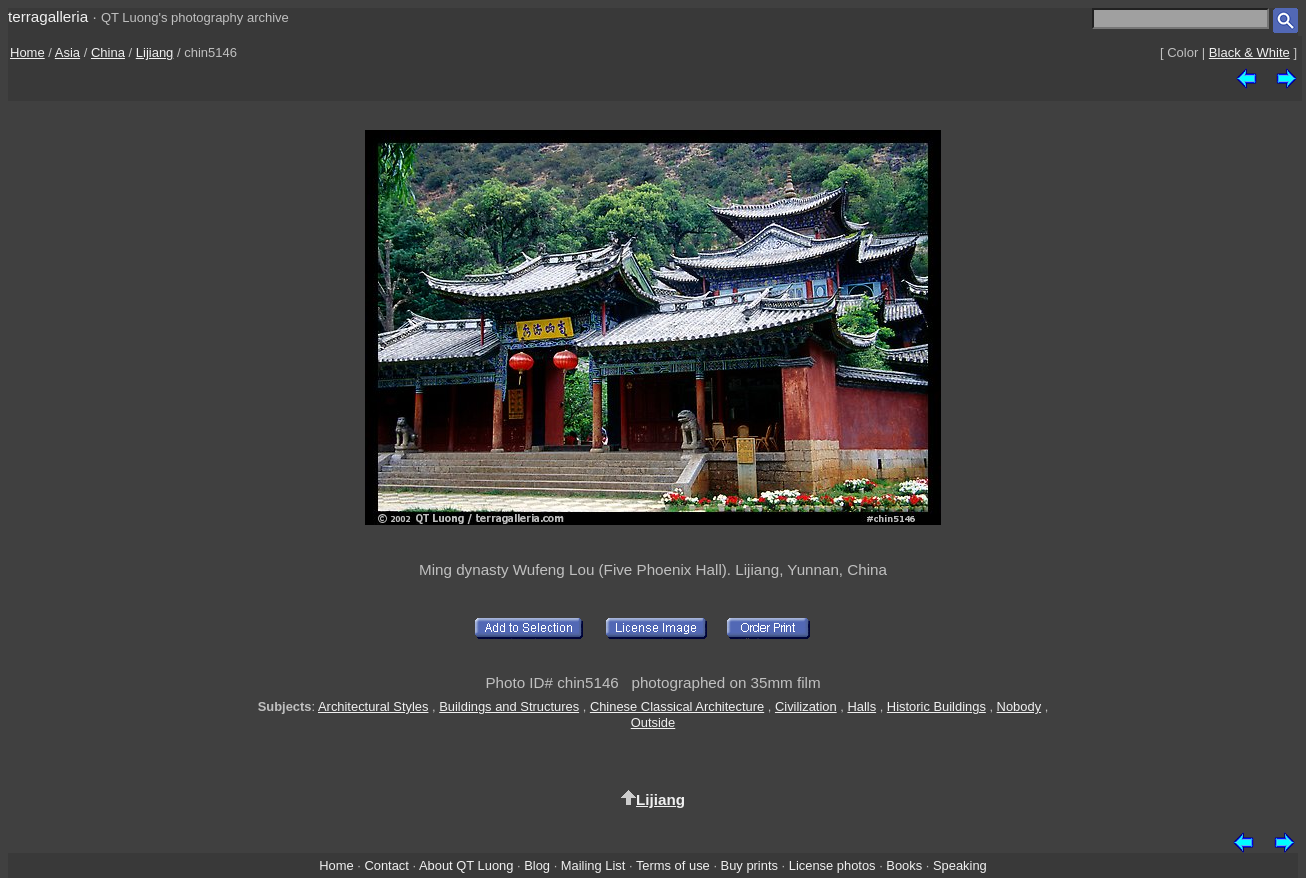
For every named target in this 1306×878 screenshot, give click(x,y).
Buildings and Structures (509, 706)
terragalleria (48, 16)
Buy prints (749, 865)
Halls (861, 706)
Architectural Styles (373, 706)
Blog (537, 865)
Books (904, 865)
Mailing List (593, 865)
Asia (67, 52)
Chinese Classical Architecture (677, 706)
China (108, 52)
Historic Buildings (936, 706)
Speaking (960, 865)
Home (27, 52)
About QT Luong (466, 865)
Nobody (1019, 706)
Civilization (806, 706)
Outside (653, 722)
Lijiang (155, 52)
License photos (832, 865)
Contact (386, 865)
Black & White (1249, 52)
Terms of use (673, 865)
